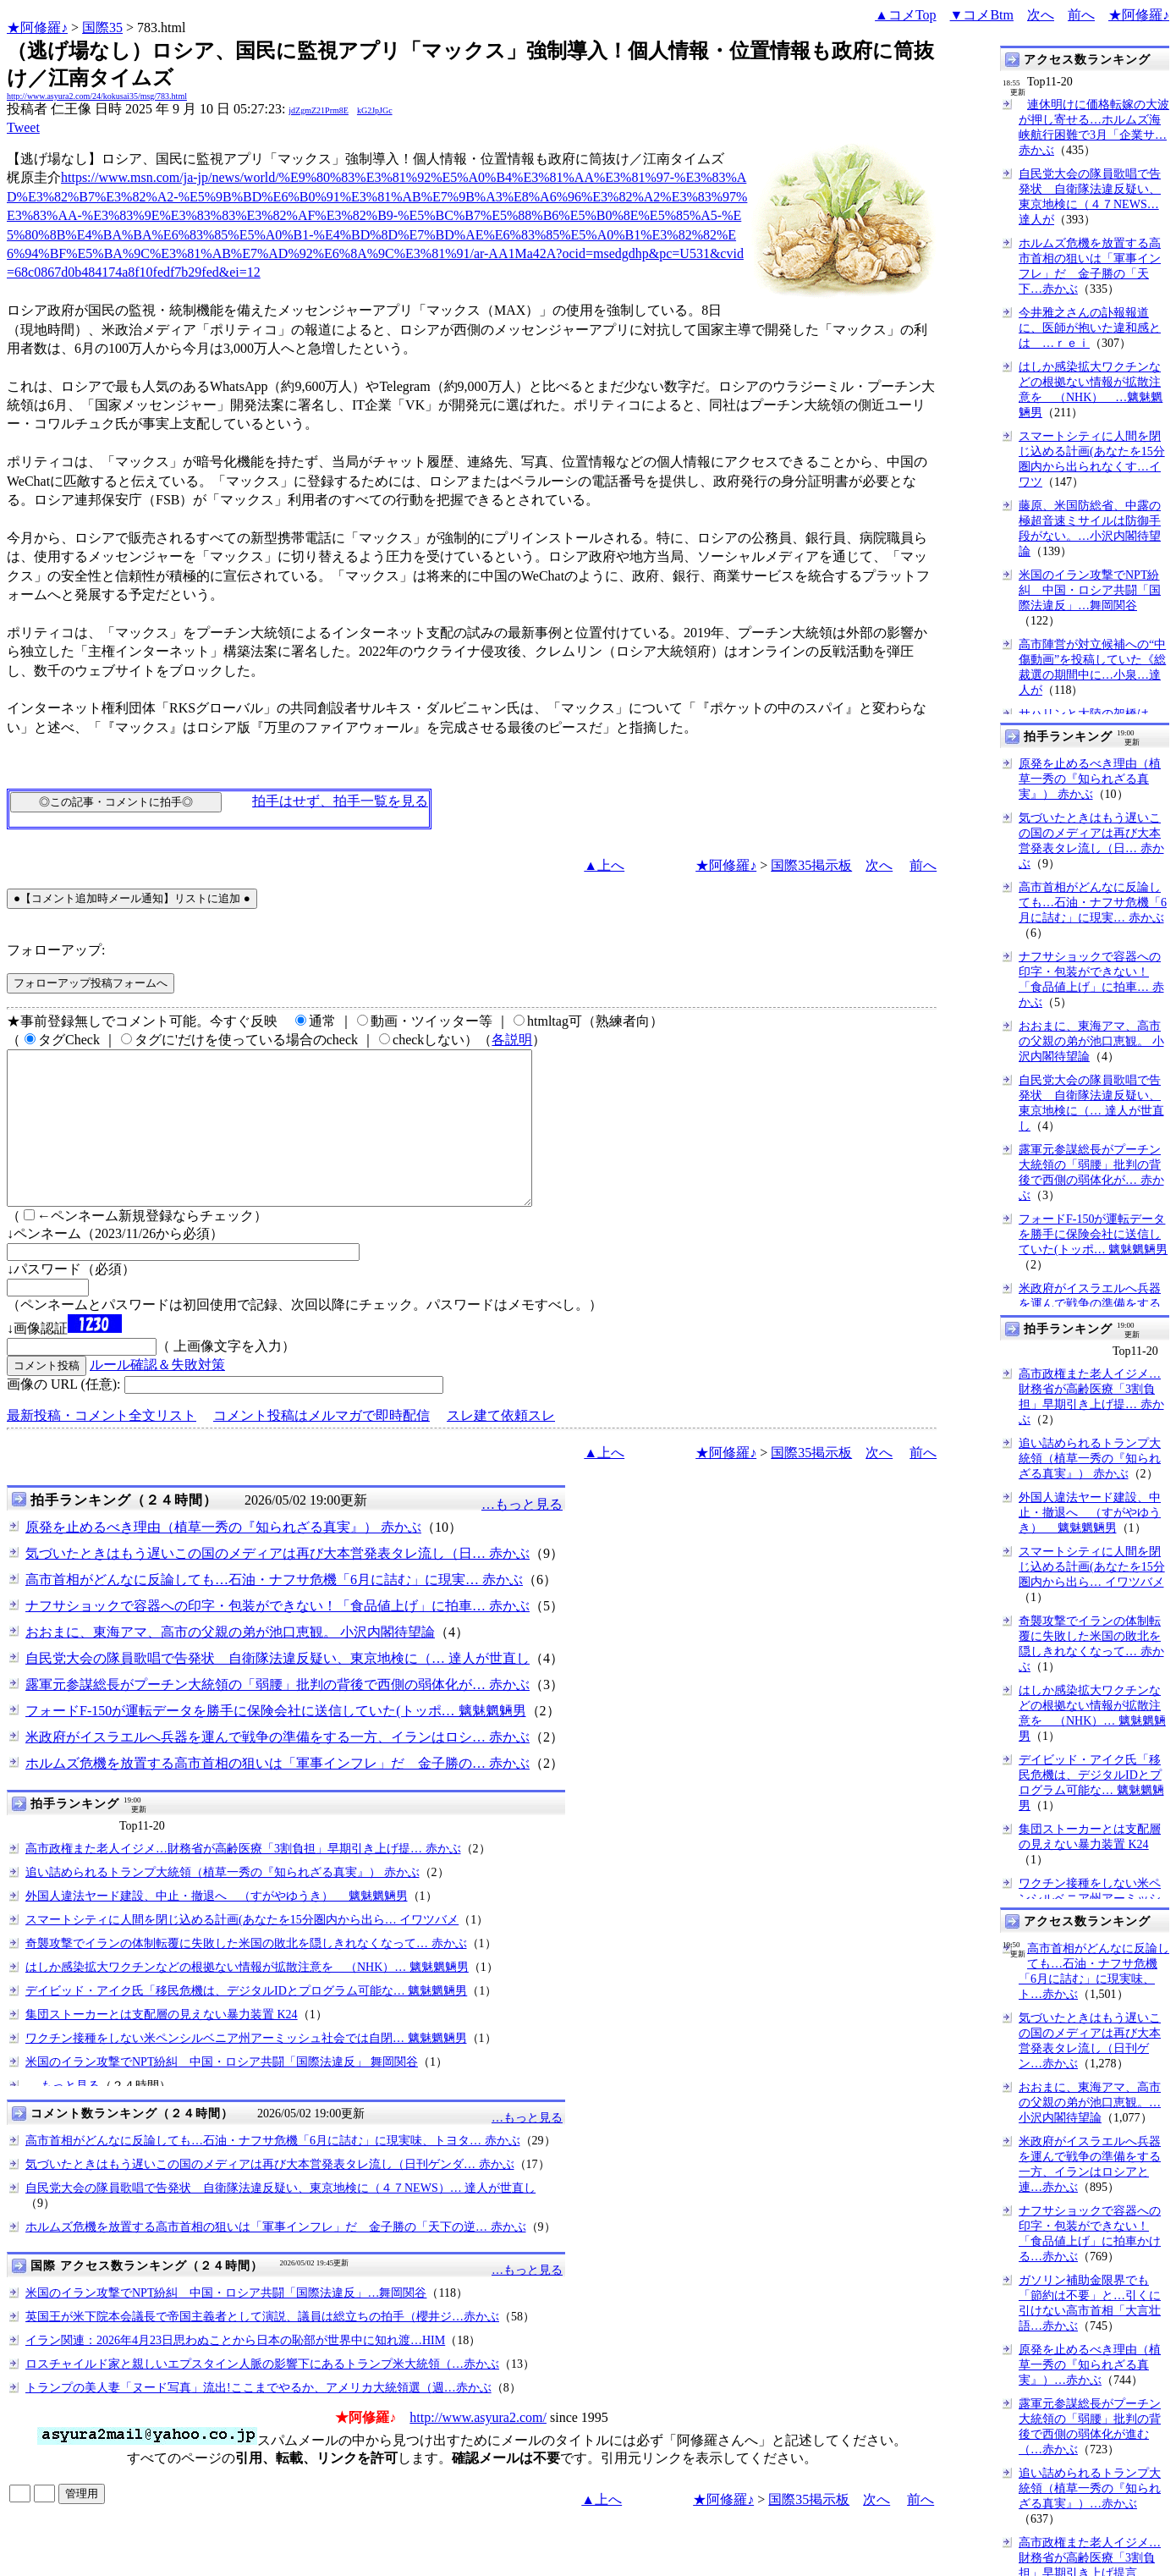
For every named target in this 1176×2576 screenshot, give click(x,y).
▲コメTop (906, 15)
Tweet (23, 127)
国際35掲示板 (811, 865)
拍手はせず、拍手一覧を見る (340, 801)
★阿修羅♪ (37, 27)
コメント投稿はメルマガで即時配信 (321, 1446)
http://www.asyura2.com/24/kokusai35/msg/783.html (97, 96)
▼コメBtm (982, 15)
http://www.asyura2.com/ (478, 2448)
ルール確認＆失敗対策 (157, 1395)
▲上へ (604, 865)
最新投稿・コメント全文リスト (101, 1446)
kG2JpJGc (375, 110)
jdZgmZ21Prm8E (319, 110)
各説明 (512, 1039)
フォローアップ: (56, 950)
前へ (1081, 15)
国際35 (102, 27)
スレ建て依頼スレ (501, 1446)
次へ (1040, 15)
